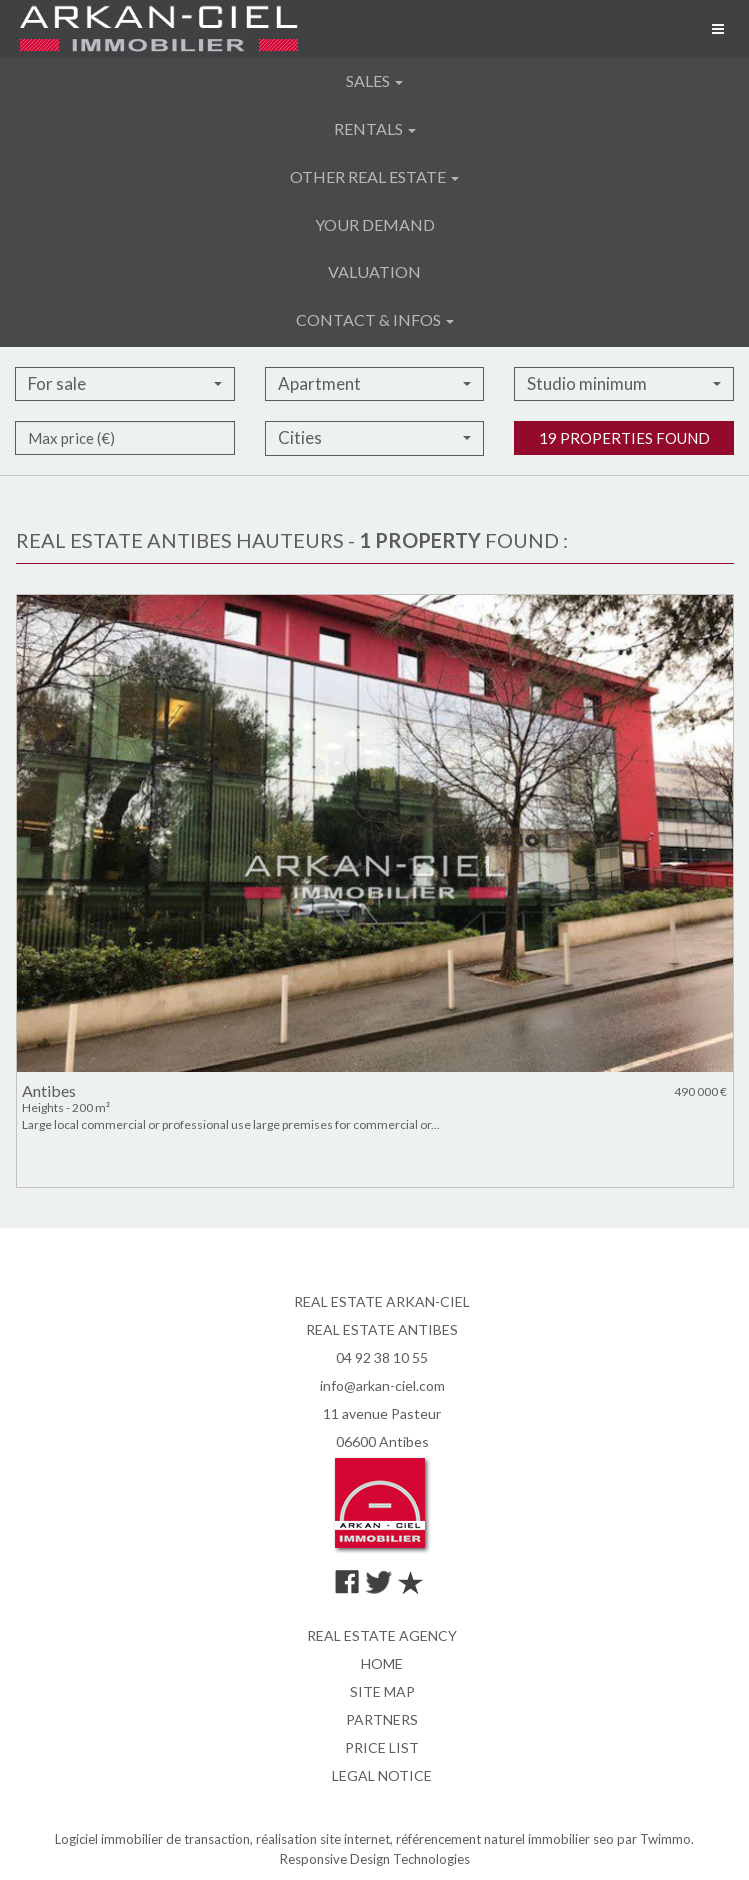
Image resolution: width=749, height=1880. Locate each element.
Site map (382, 1691)
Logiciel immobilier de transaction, (155, 1839)
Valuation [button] (374, 271)
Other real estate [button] (374, 176)
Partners (382, 1719)
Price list (382, 1747)
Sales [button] (374, 80)
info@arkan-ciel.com (382, 1385)
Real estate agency (382, 1635)
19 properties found (624, 483)
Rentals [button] (375, 128)
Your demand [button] (375, 224)
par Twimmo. (655, 1839)
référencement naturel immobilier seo (506, 1839)
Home (382, 1663)
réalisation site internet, (326, 1839)
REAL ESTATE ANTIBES (382, 1329)
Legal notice (382, 1775)
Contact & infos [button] (375, 319)
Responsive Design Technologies (375, 1859)
